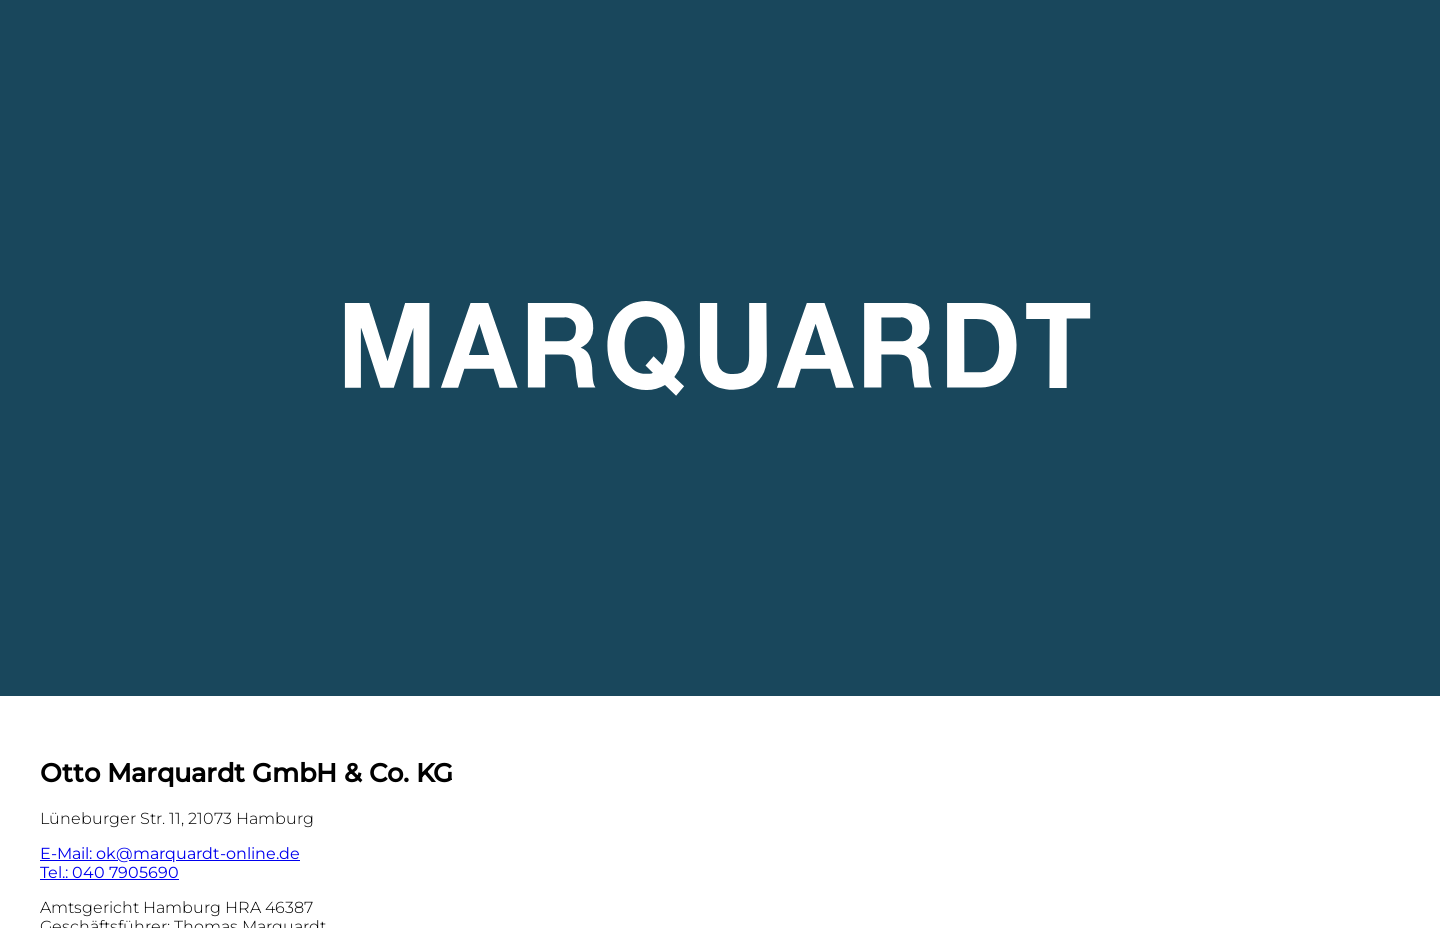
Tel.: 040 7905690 (109, 872)
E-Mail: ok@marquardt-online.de (170, 853)
